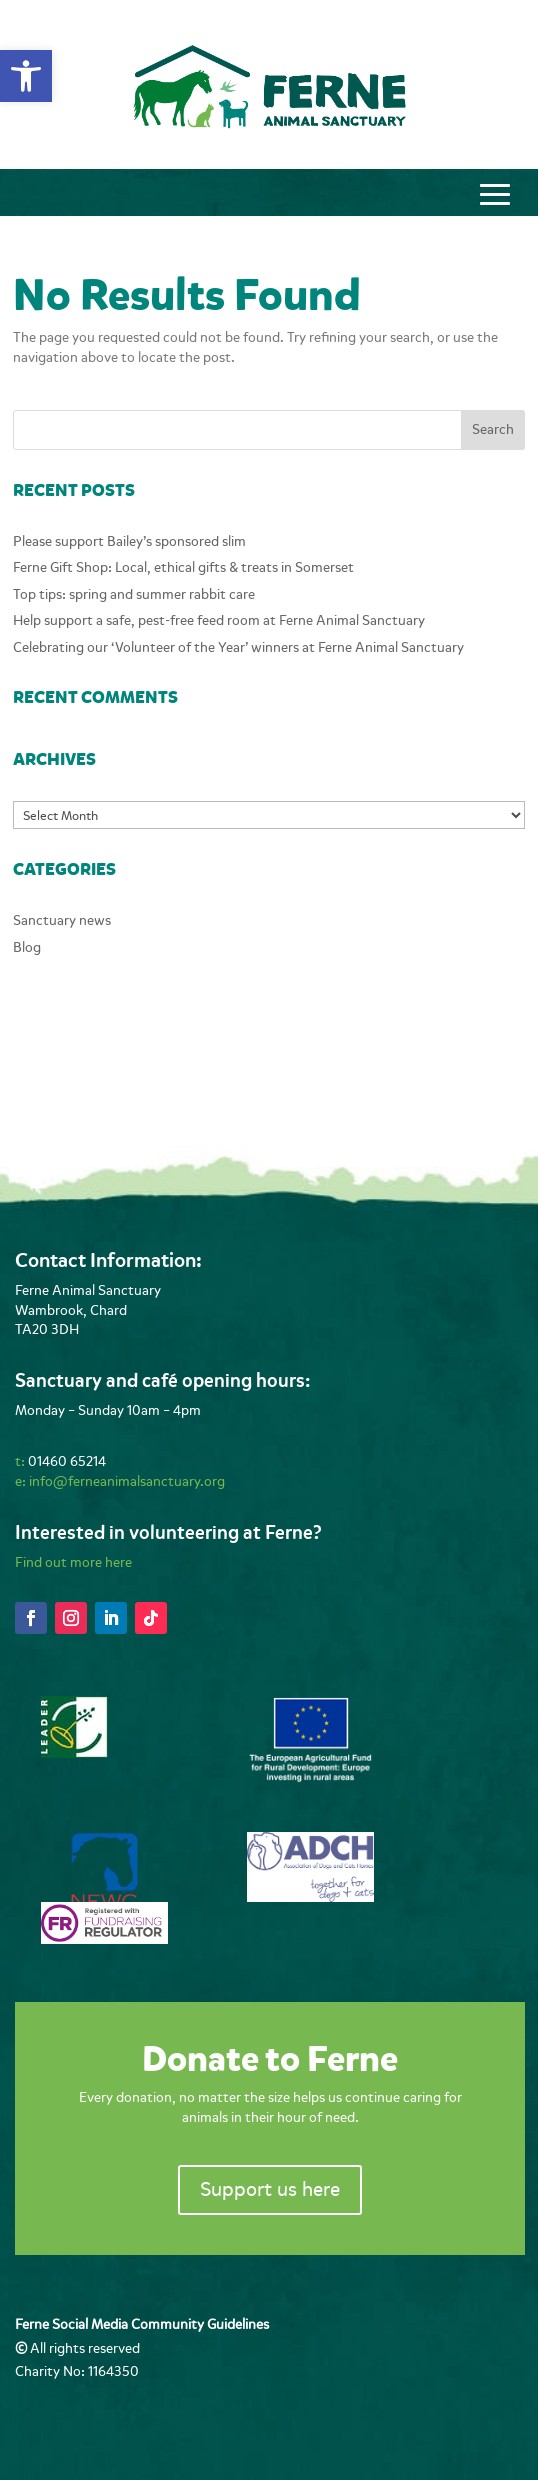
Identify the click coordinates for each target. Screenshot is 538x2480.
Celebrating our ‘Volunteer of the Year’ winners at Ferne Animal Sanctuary (238, 647)
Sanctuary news (62, 920)
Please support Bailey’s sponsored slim (129, 541)
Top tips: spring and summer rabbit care (134, 594)
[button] (26, 76)
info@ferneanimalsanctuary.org (127, 1481)
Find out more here (73, 1562)
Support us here (270, 2189)
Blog (27, 947)
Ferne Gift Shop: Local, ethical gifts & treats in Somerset (183, 567)
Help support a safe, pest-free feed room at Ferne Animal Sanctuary (219, 620)
